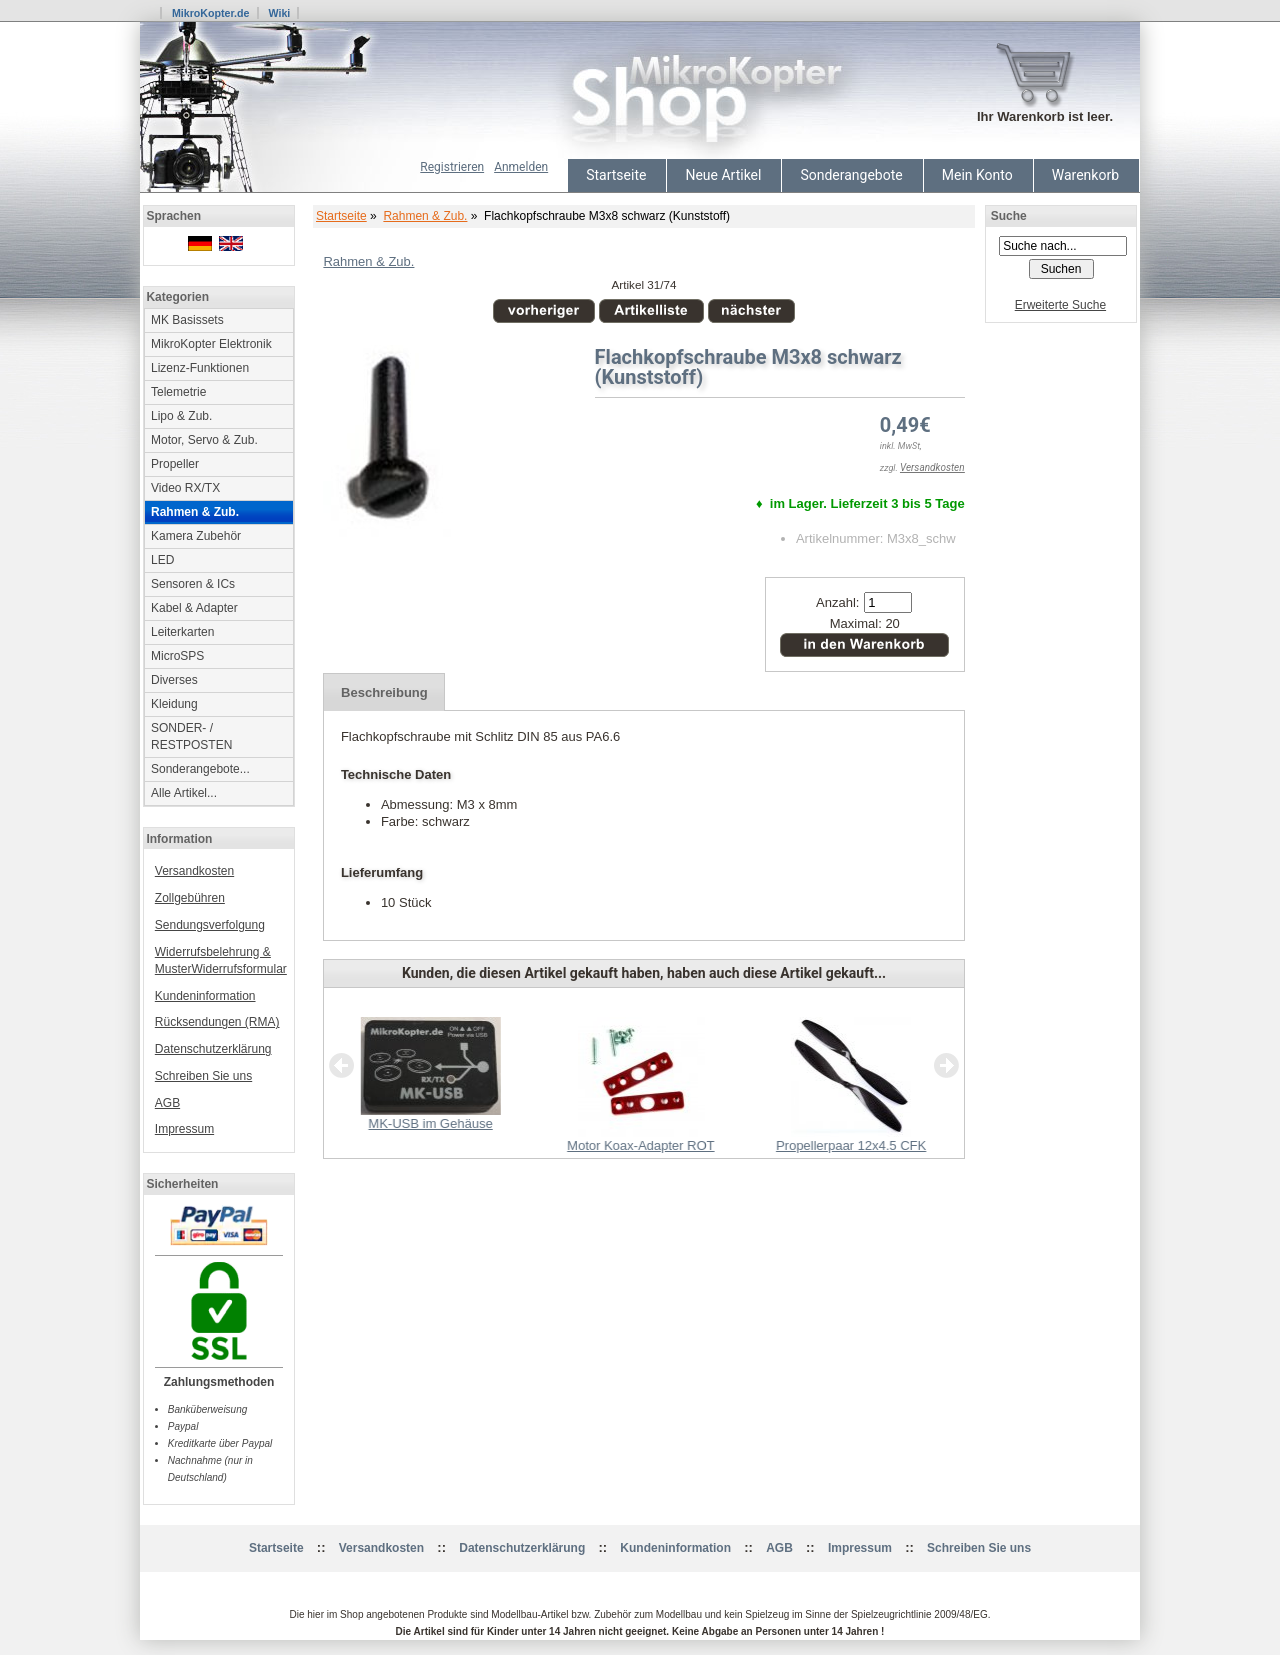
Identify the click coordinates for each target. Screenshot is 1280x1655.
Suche (1009, 216)
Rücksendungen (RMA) (217, 1022)
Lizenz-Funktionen (200, 368)
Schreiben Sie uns (203, 1076)
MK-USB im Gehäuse (430, 1123)
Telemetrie (178, 392)
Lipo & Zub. (181, 416)
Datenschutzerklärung (213, 1049)
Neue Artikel (723, 175)
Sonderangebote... (200, 769)
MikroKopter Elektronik (211, 344)
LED (162, 560)
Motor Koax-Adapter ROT (640, 1145)
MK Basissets (187, 320)
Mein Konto (977, 175)
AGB (167, 1103)
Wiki (279, 13)
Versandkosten (194, 871)
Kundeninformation (205, 996)
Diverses (174, 680)
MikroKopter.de (211, 13)
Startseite (616, 175)
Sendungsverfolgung (210, 925)
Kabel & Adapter (194, 608)
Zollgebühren (190, 898)
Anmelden (521, 167)
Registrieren (452, 167)
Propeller (175, 464)
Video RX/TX (185, 488)
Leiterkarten (182, 632)
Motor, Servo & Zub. (204, 440)
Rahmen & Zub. (425, 216)
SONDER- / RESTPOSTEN (191, 736)
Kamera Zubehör (196, 536)
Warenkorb (1085, 175)
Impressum (184, 1129)
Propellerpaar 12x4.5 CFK (851, 1145)
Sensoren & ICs (193, 584)
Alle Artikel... (184, 793)
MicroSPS (177, 656)
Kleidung (174, 704)
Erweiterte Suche (1060, 305)
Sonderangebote (851, 175)
